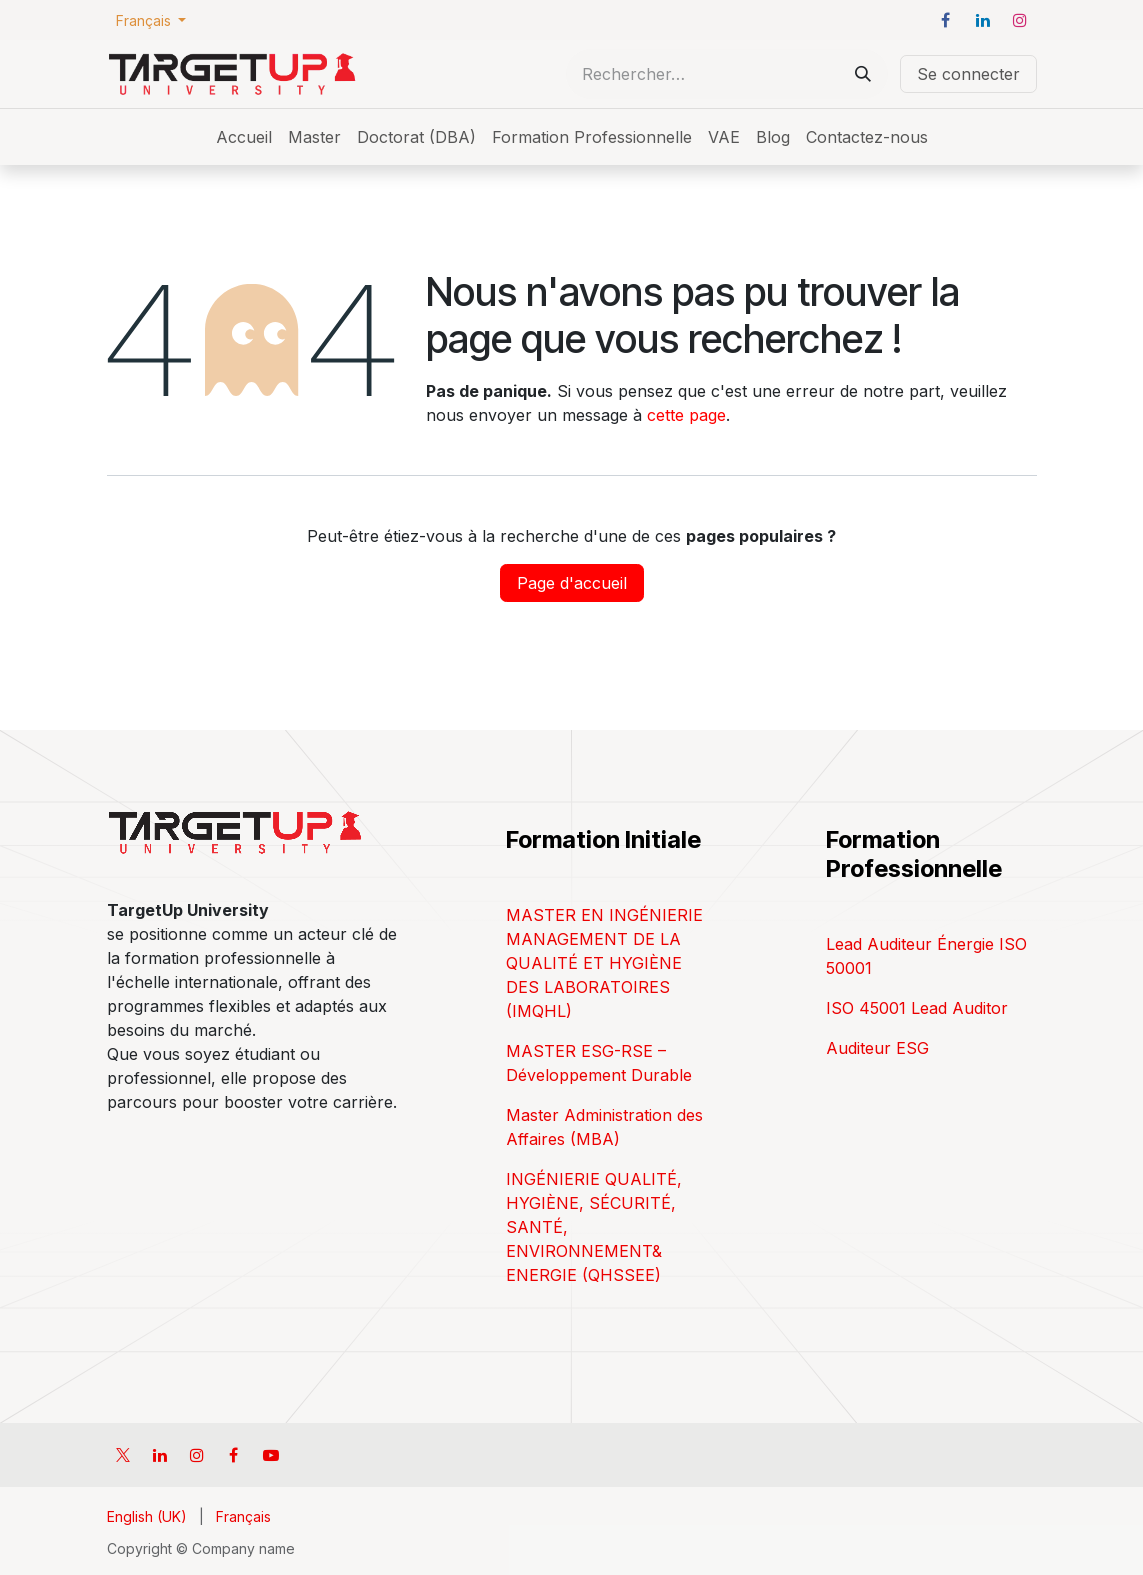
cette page (686, 415)
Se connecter (968, 74)
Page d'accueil (572, 583)
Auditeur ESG (877, 1048)
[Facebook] (946, 20)
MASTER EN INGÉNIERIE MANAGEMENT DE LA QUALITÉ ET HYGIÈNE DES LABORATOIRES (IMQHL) (604, 963)
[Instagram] (1020, 20)
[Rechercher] (863, 74)
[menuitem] (244, 137)
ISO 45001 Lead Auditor (917, 1008)
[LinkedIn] (983, 20)
